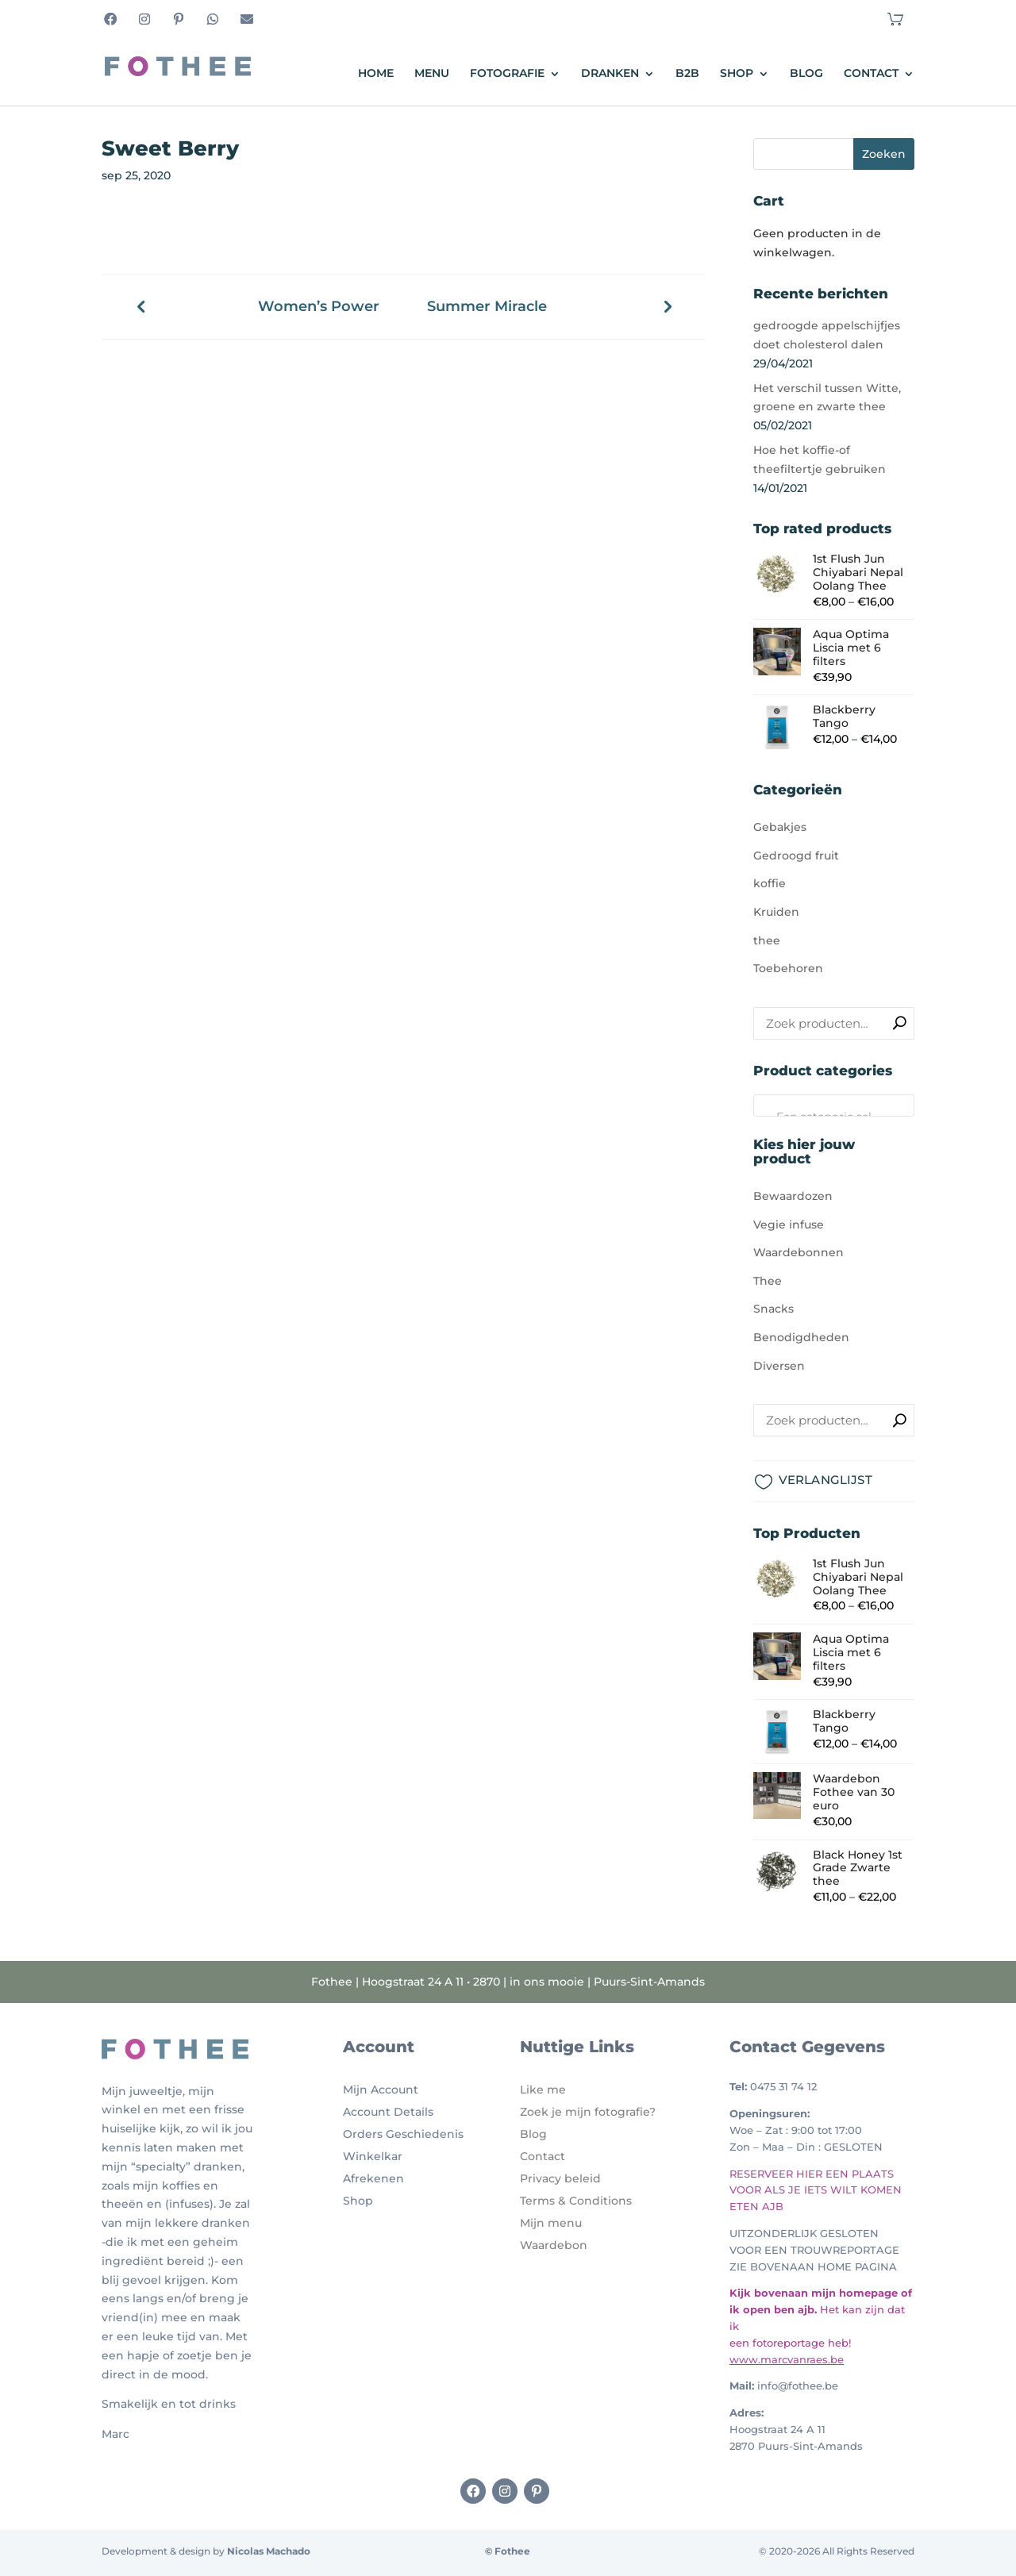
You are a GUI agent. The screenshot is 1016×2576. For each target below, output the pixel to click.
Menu (431, 73)
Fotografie (507, 73)
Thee (767, 1281)
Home (376, 73)
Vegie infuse (788, 1224)
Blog (806, 73)
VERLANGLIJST (825, 1479)
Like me (543, 2089)
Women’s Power (318, 306)
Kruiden (776, 912)
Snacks (773, 1308)
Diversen (779, 1366)
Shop (736, 73)
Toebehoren (788, 968)
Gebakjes (779, 827)
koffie (769, 883)
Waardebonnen (798, 1252)
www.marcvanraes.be (786, 2359)
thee (766, 940)
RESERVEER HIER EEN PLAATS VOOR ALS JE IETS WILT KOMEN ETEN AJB (815, 2190)
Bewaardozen (793, 1196)
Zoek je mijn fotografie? (588, 2112)
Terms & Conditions (576, 2200)
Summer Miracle (487, 306)
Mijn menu (551, 2223)
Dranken (610, 73)
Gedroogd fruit (796, 855)
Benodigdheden (801, 1337)
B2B (687, 73)
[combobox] (833, 1105)
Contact (871, 73)
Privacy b (546, 2178)
